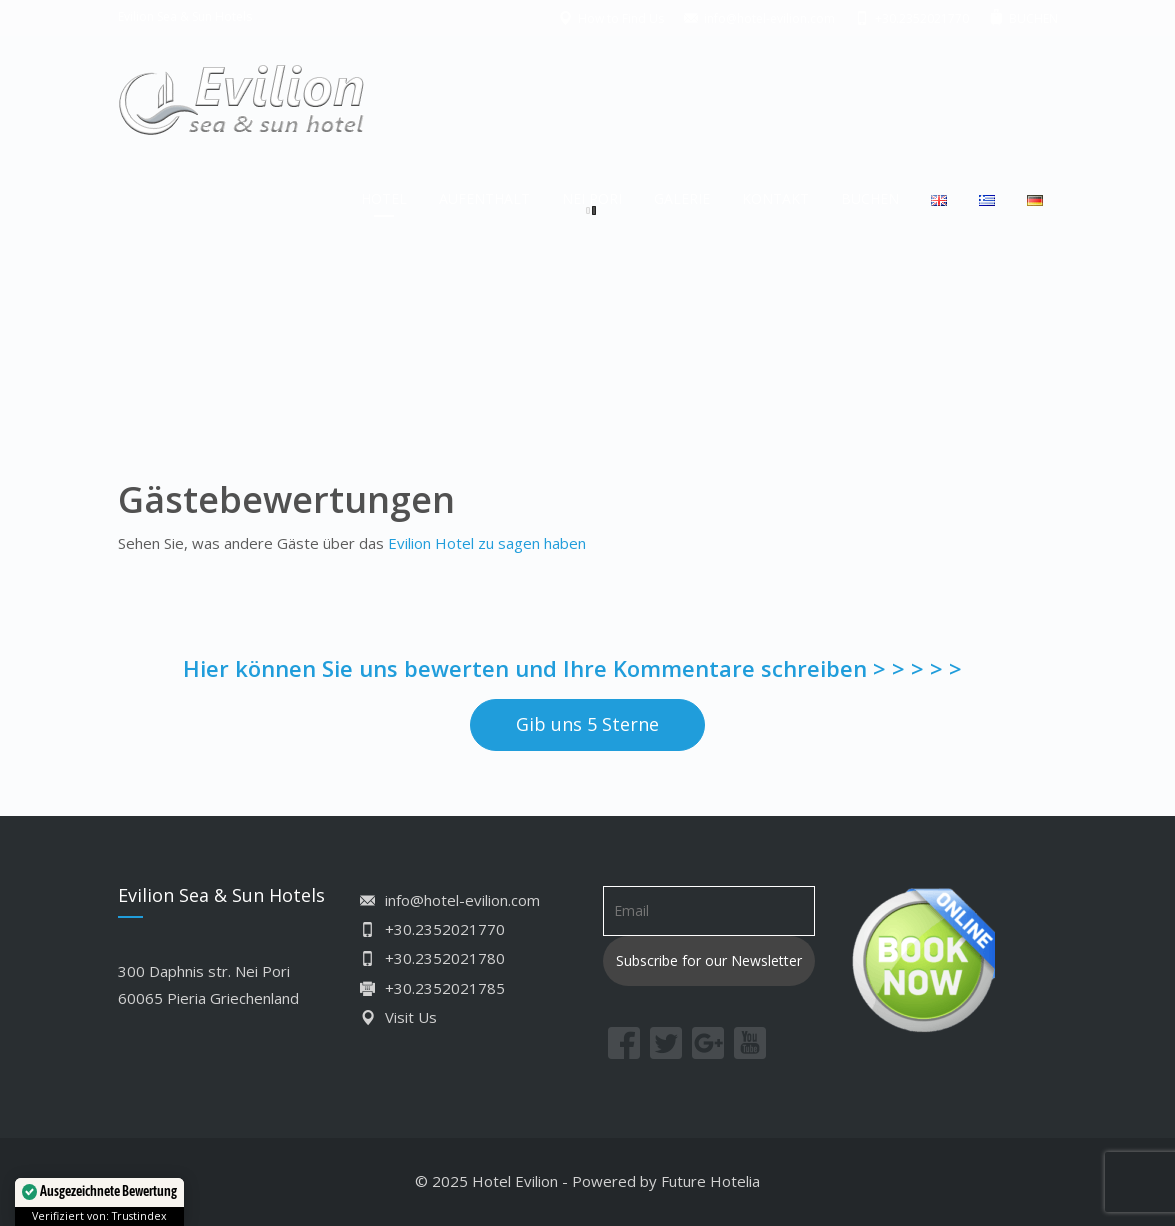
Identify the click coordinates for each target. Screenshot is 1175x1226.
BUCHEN (870, 198)
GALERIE (682, 198)
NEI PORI (592, 198)
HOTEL (384, 198)
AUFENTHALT (484, 198)
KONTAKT (775, 198)
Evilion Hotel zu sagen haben (487, 543)
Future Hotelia (710, 1181)
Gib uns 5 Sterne (587, 724)
